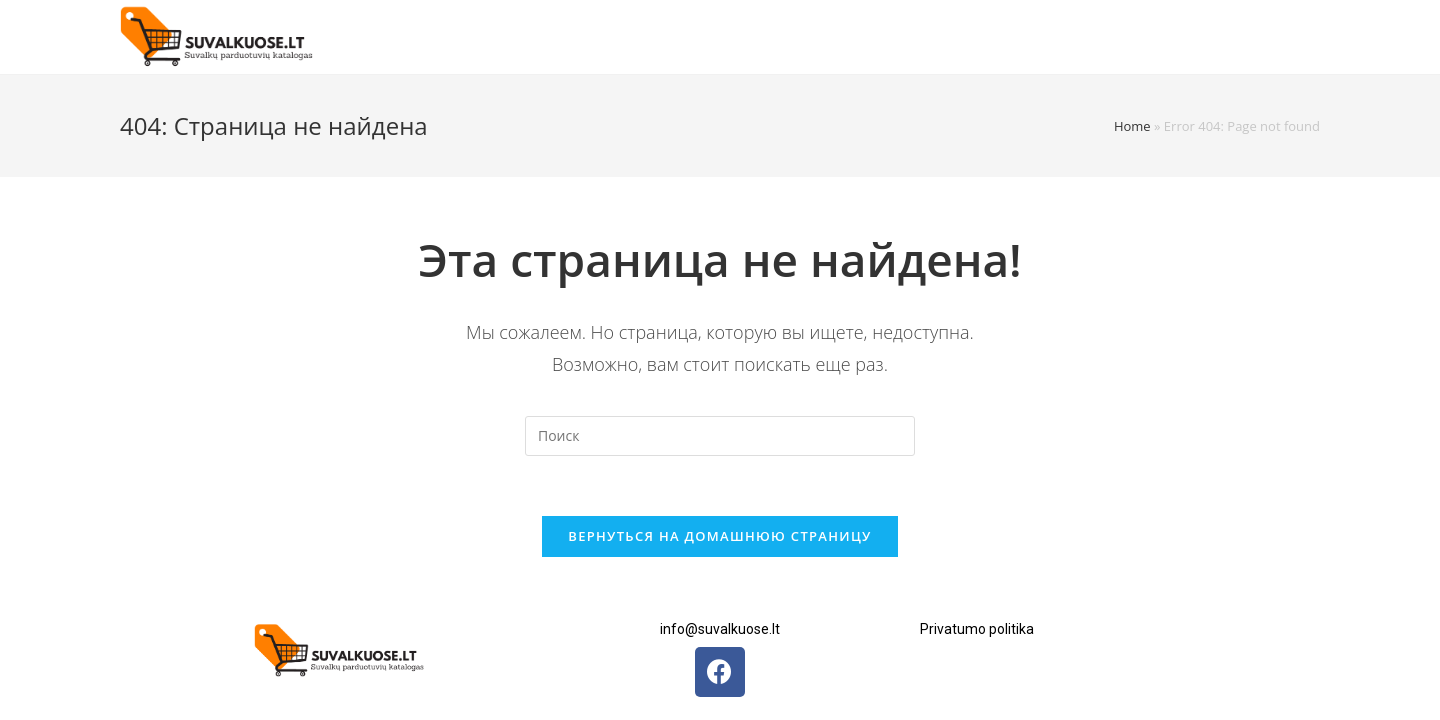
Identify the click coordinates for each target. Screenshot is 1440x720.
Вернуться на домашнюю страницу (719, 536)
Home (1132, 126)
